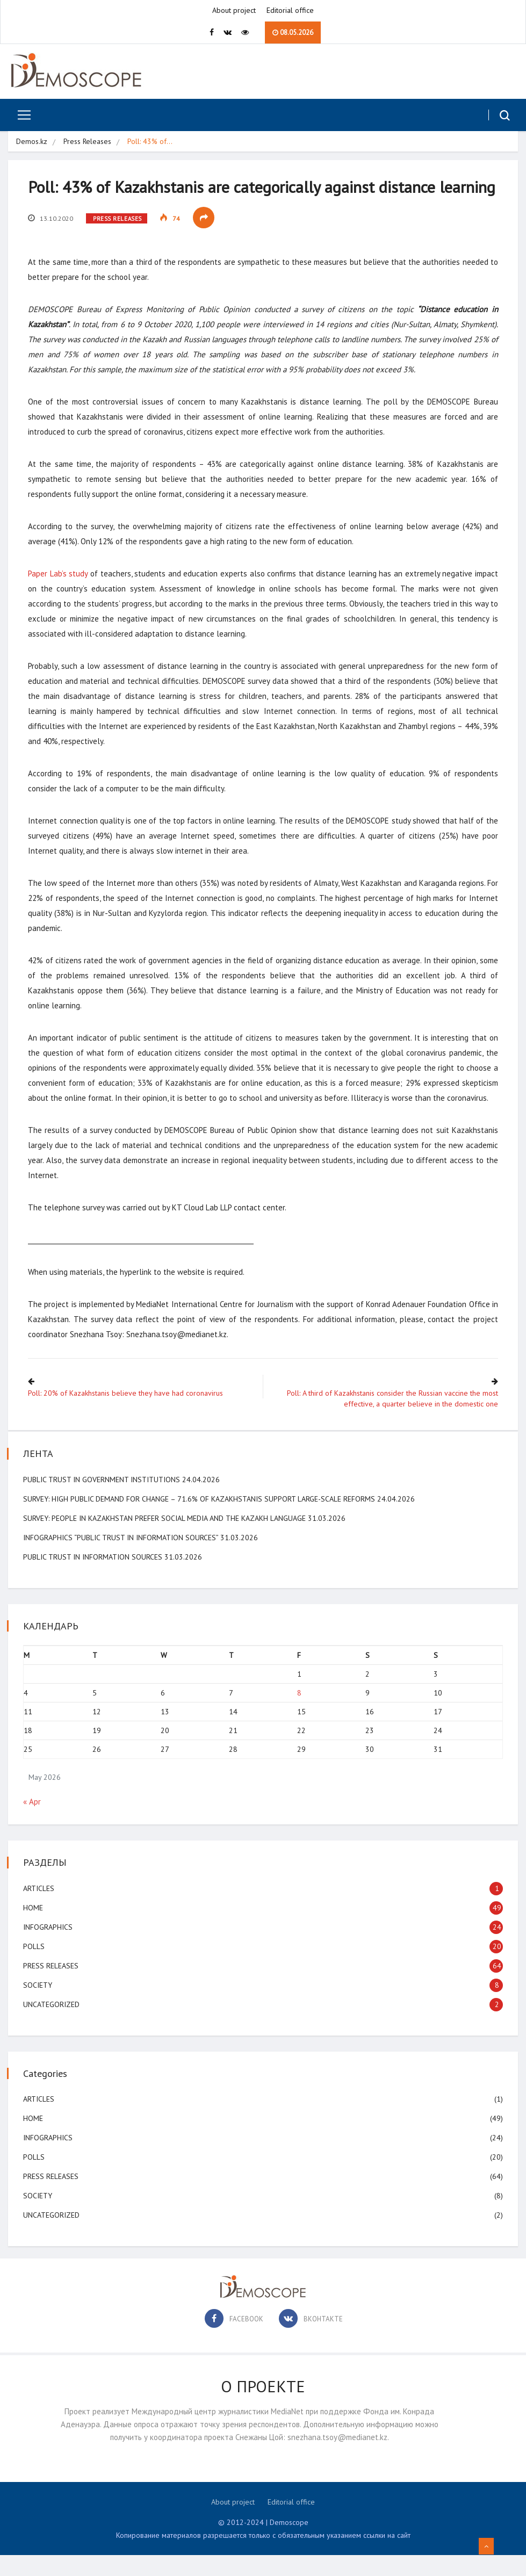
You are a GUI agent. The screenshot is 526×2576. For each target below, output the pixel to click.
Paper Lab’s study (59, 595)
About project (234, 11)
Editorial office (290, 11)
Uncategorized (52, 2025)
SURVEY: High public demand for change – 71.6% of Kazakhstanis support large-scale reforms (200, 1520)
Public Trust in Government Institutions (102, 1500)
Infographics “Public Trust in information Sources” (121, 1558)
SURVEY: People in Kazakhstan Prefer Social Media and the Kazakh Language (165, 1539)
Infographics (49, 1948)
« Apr (33, 1822)
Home (34, 1928)
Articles (39, 1909)
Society (38, 2006)
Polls (35, 1967)
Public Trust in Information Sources (93, 1578)
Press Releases (87, 142)
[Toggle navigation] (20, 115)
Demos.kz (31, 142)
